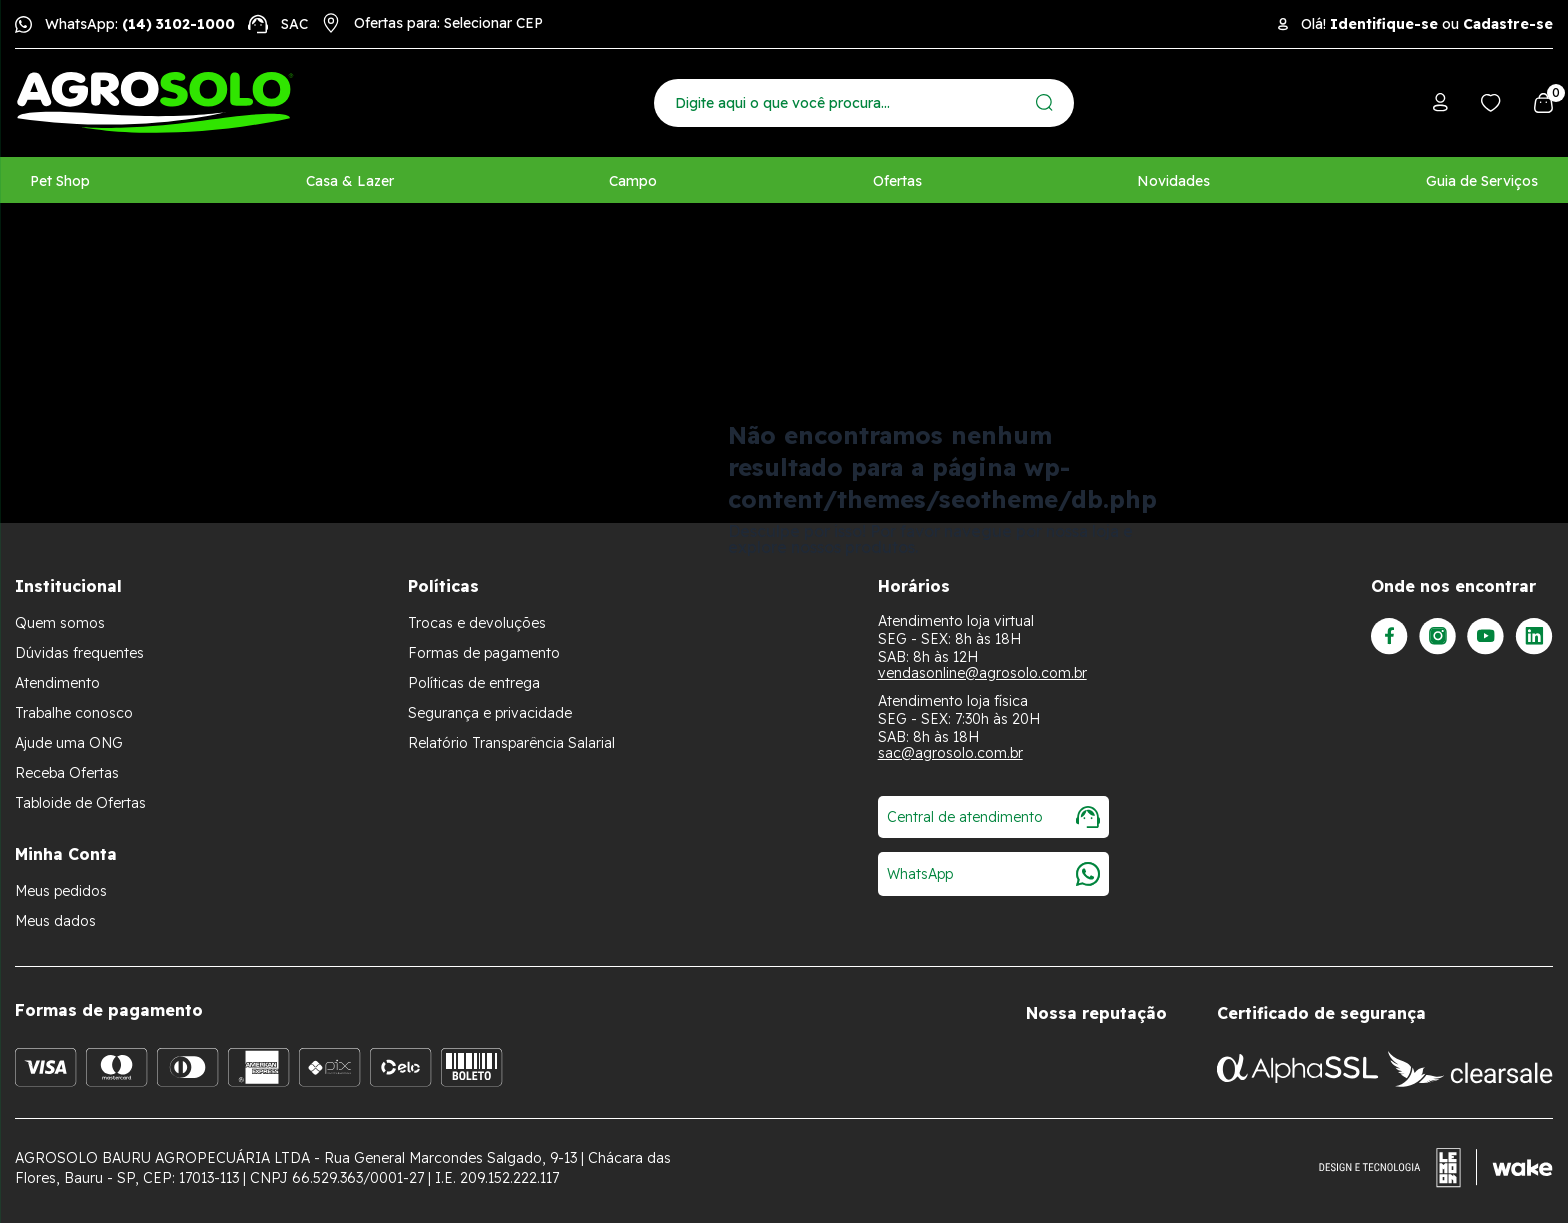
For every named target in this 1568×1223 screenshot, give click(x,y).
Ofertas (897, 181)
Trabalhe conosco (74, 713)
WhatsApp (993, 874)
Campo (633, 181)
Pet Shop (60, 181)
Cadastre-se (1508, 24)
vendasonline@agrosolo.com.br (982, 673)
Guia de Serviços (1482, 181)
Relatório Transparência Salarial (511, 743)
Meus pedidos (61, 891)
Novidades (1173, 181)
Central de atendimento (993, 817)
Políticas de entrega (474, 683)
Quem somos (60, 623)
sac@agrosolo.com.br (950, 753)
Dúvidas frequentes (79, 653)
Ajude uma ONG (69, 743)
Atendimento (57, 683)
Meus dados (55, 921)
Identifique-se (1384, 24)
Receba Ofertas (67, 773)
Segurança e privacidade (490, 713)
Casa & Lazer (350, 181)
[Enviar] (1044, 102)
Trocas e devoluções (477, 623)
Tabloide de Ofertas (80, 803)
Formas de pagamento (484, 653)
